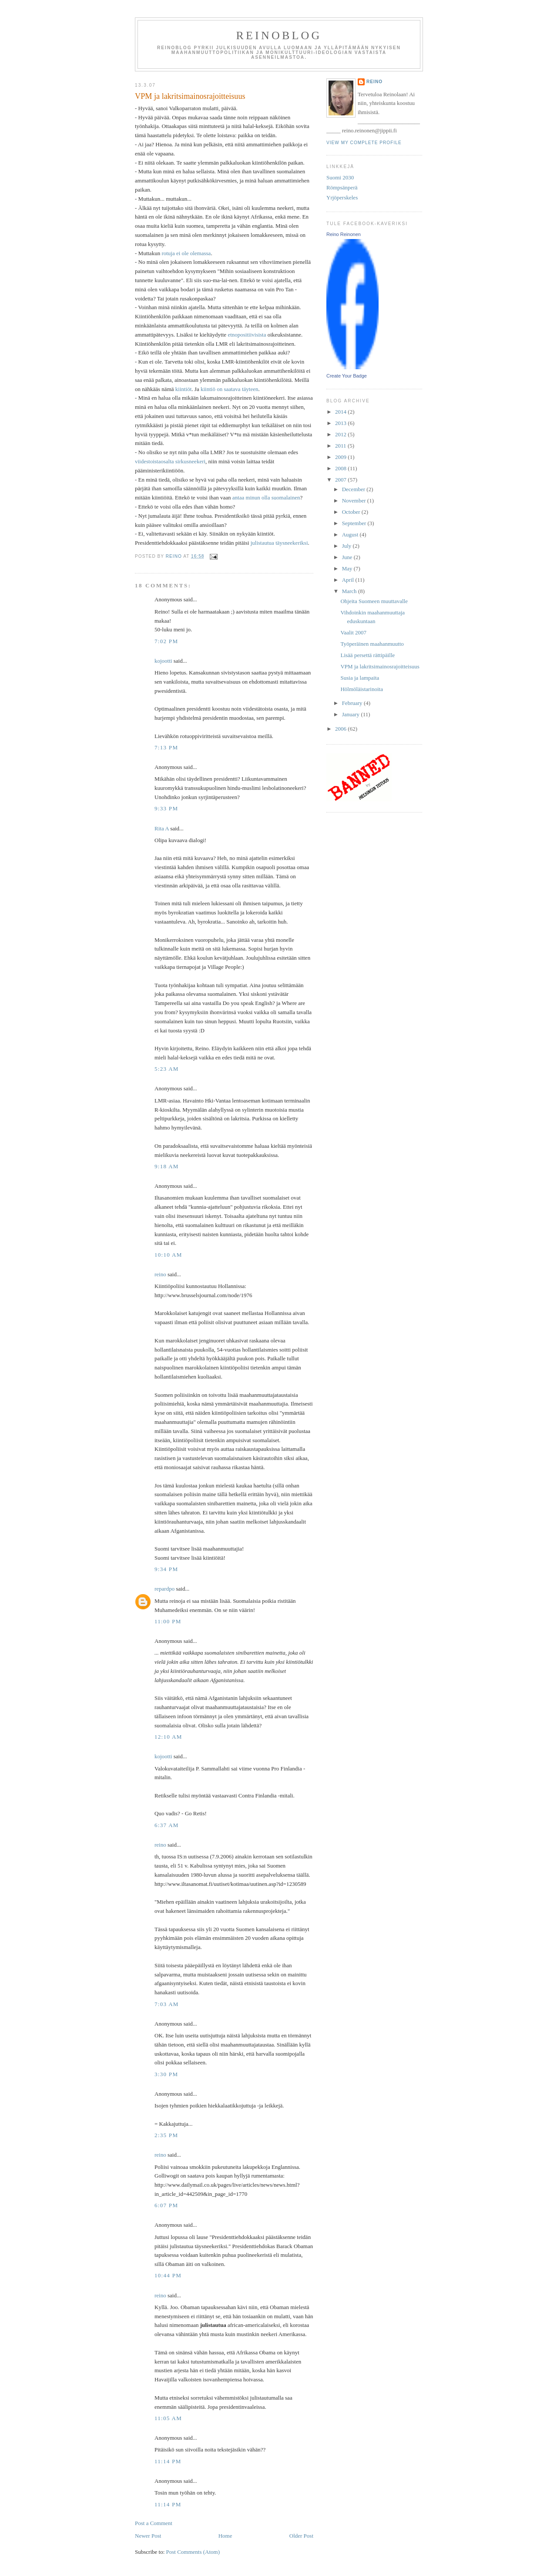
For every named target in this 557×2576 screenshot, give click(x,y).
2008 (341, 468)
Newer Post (148, 2535)
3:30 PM (166, 2074)
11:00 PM (167, 1621)
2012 (341, 434)
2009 (341, 457)
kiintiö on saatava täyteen (229, 389)
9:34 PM (166, 1569)
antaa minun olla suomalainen (266, 497)
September (355, 523)
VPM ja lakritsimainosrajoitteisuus (379, 666)
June (348, 557)
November (354, 500)
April (349, 580)
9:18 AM (166, 1166)
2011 (341, 445)
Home (225, 2535)
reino (160, 1274)
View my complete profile (364, 142)
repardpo (164, 1588)
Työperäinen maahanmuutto (371, 644)
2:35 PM (166, 2135)
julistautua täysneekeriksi (279, 542)
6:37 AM (166, 1825)
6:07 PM (166, 2205)
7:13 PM (166, 747)
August (351, 534)
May (348, 568)
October (352, 512)
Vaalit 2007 (353, 632)
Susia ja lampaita (359, 677)
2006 (341, 728)
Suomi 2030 (340, 177)
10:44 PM (167, 2275)
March (350, 591)
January (351, 714)
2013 (341, 423)
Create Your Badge (346, 375)
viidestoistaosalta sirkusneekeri (170, 461)
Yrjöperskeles (342, 197)
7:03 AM (166, 2004)
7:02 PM (166, 641)
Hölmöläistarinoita (361, 689)
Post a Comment (153, 2523)
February (353, 703)
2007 (341, 479)
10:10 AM (168, 1254)
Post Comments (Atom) (193, 2552)
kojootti (163, 660)
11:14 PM (167, 2461)
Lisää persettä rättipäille (367, 655)
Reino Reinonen (343, 234)
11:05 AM (168, 2418)
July (347, 546)
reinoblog (279, 35)
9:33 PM (166, 808)
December (354, 489)
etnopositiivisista (247, 334)
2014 (341, 411)
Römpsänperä (341, 187)
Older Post (301, 2535)
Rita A (161, 828)
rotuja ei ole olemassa (186, 253)
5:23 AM (166, 1068)
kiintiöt (183, 389)
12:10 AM (168, 1736)
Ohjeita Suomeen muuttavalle (374, 601)
